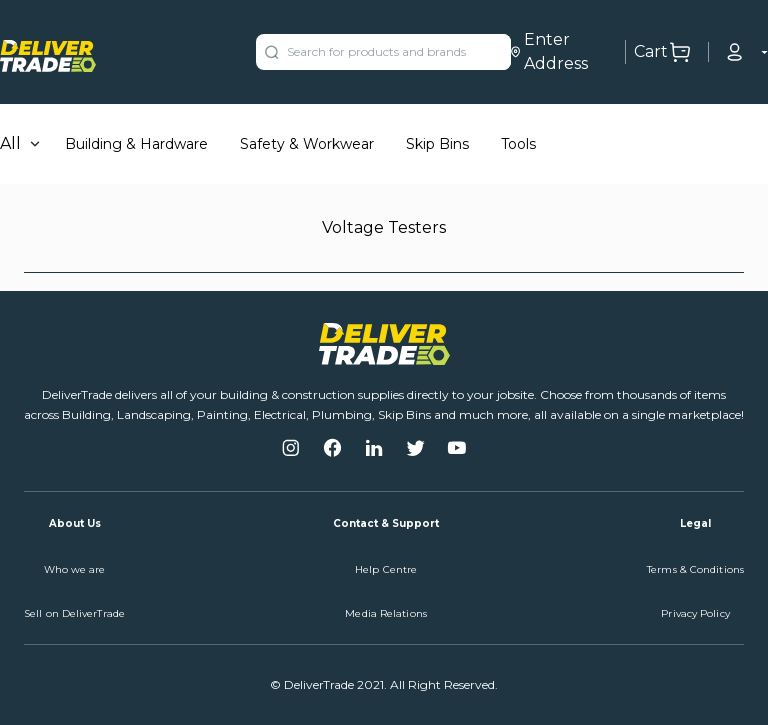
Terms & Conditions (695, 569)
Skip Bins (437, 144)
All (10, 143)
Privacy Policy (695, 613)
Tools (518, 144)
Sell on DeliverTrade (74, 613)
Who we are (75, 569)
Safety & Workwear (307, 144)
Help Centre (386, 569)
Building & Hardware (136, 144)
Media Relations (386, 613)
